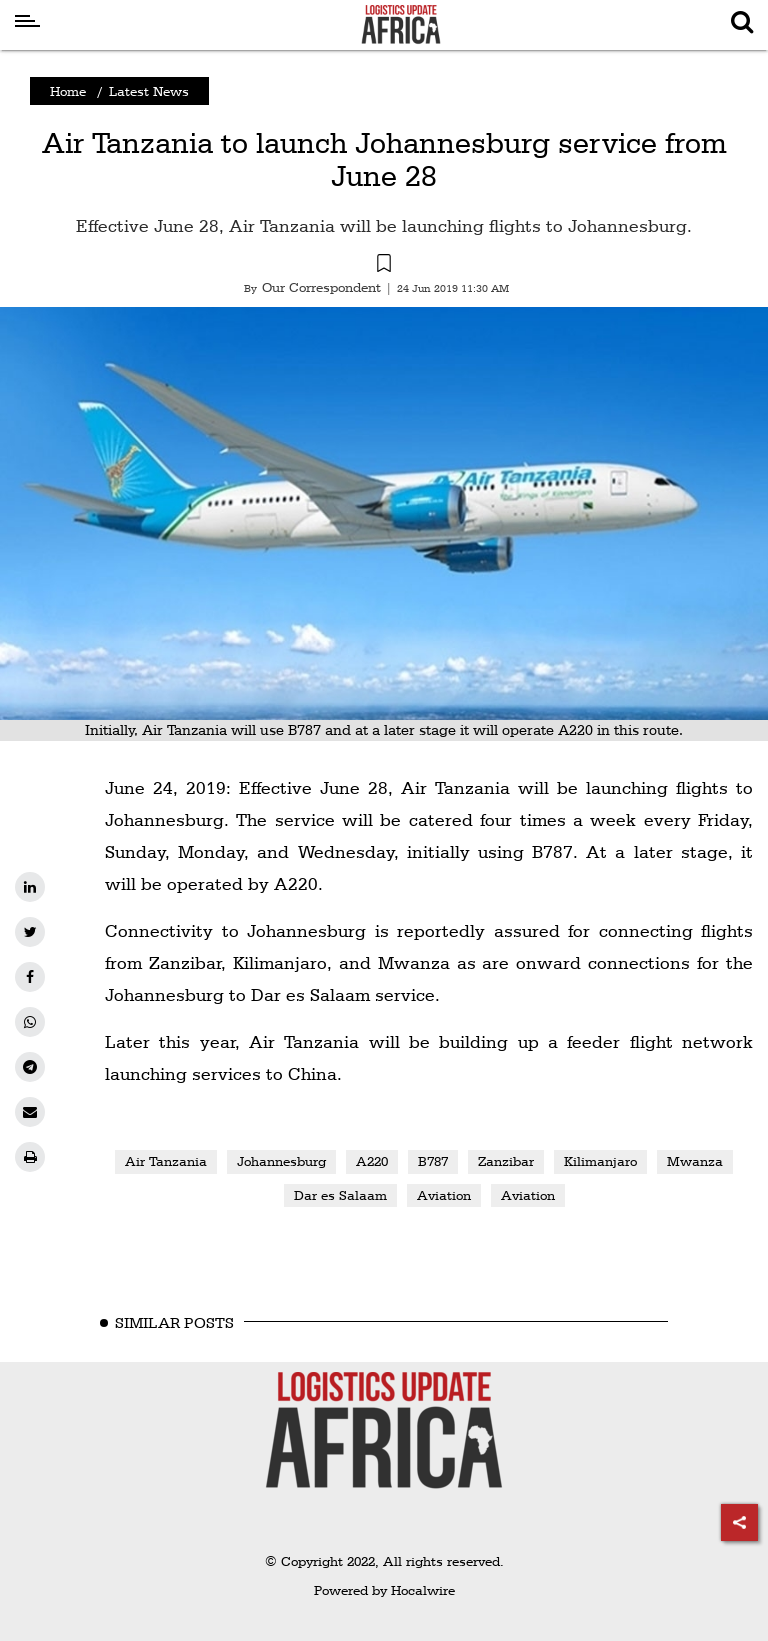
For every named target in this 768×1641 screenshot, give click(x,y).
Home (68, 91)
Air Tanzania (166, 1161)
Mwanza (695, 1161)
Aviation (444, 1195)
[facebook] (30, 977)
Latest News (149, 91)
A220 (372, 1161)
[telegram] (30, 1067)
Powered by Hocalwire (384, 1590)
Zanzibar (506, 1161)
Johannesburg (281, 1161)
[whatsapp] (30, 1022)
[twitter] (30, 932)
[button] (384, 266)
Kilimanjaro (600, 1161)
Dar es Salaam (340, 1195)
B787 (433, 1161)
